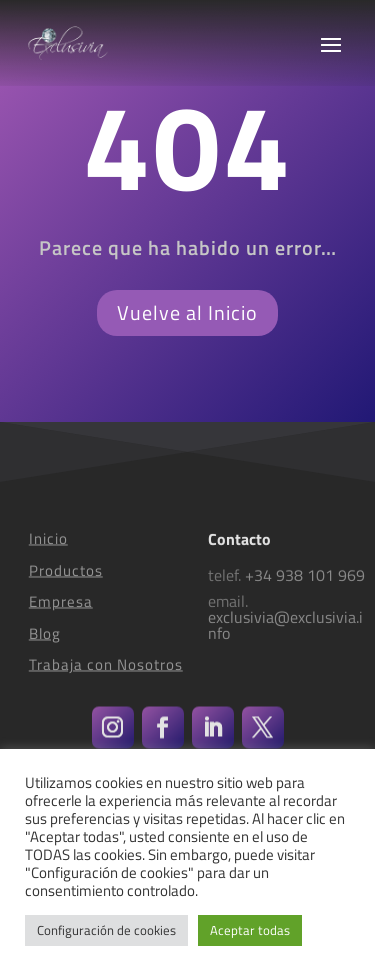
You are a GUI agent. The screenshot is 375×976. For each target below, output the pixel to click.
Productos (66, 581)
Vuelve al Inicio (187, 312)
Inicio (48, 549)
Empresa (61, 612)
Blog (45, 644)
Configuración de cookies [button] (106, 930)
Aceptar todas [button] (250, 930)
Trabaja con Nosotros (106, 675)
